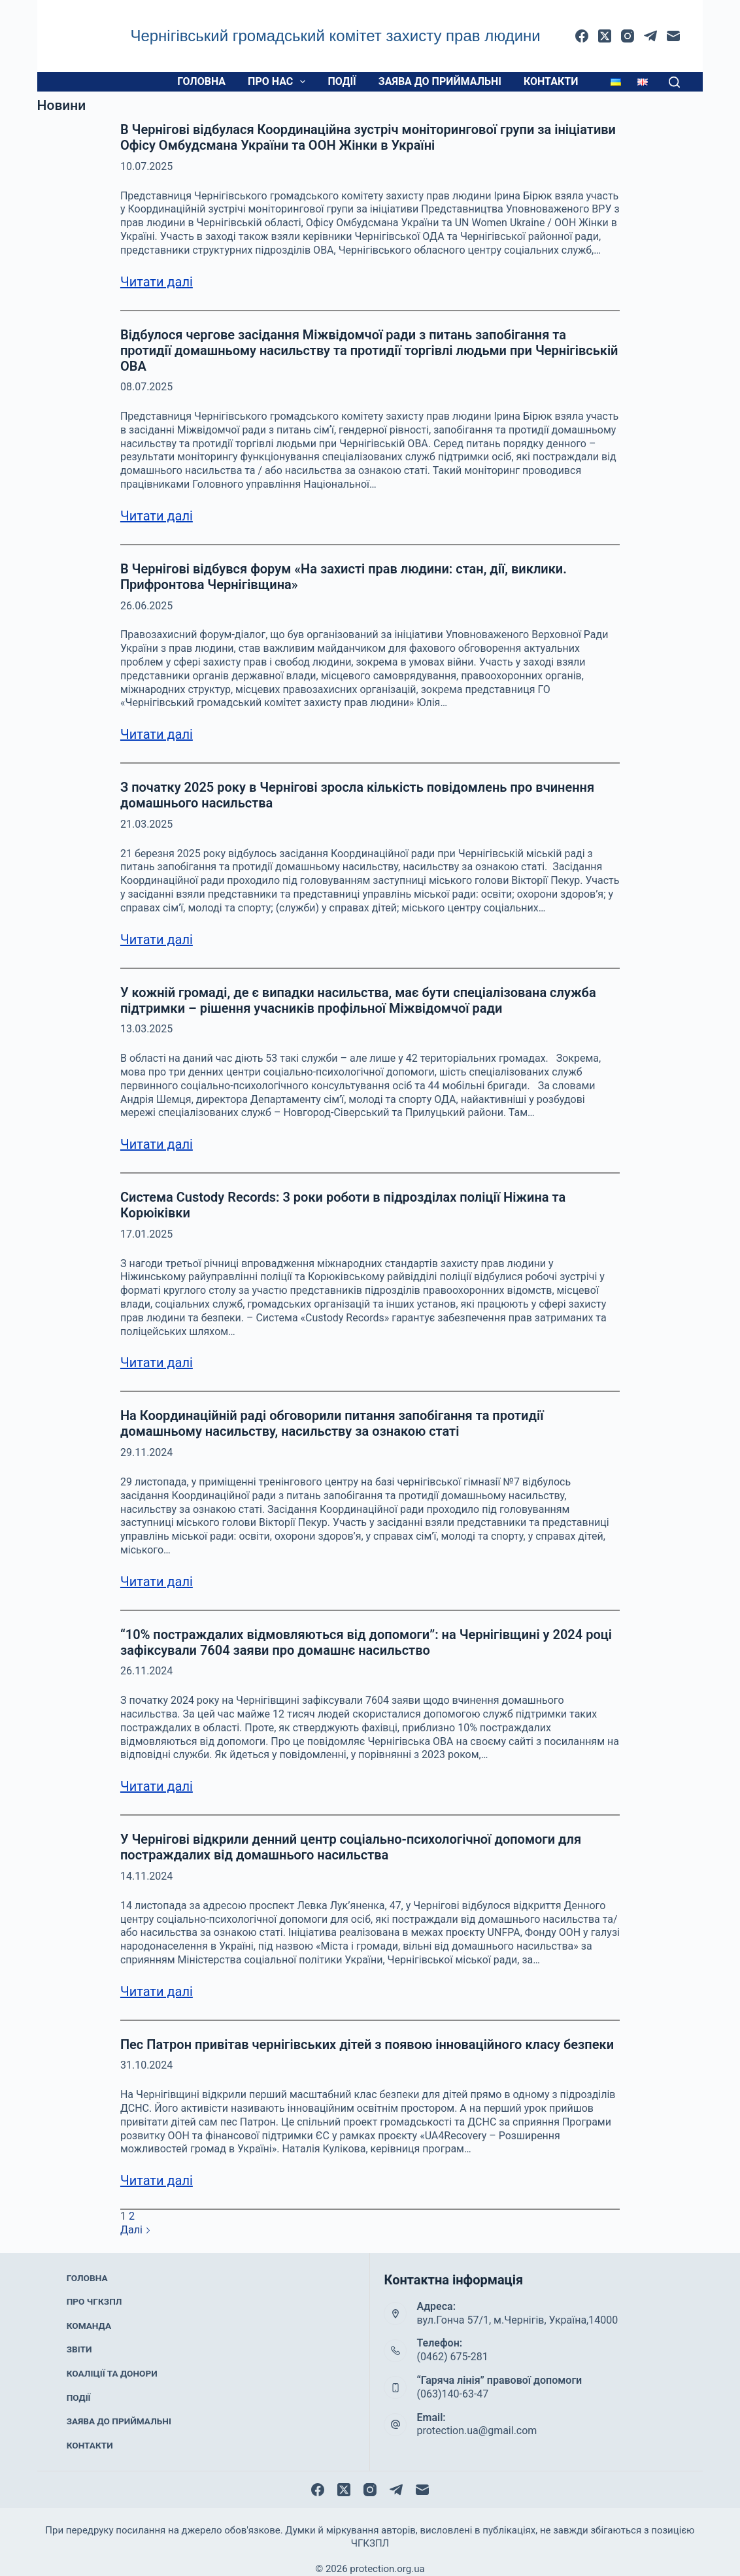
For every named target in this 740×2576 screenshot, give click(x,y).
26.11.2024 (146, 1671)
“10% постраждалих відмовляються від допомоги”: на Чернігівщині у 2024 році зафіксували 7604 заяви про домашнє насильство (366, 1642)
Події (342, 81)
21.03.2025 (146, 824)
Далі (135, 2230)
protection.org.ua (387, 2553)
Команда (89, 2327)
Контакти (551, 81)
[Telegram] (650, 35)
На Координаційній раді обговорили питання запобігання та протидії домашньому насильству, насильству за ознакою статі (332, 1423)
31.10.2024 (146, 2065)
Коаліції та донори (110, 2362)
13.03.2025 (146, 1029)
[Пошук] (674, 82)
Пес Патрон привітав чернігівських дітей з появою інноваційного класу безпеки (367, 2044)
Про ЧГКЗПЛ (94, 2309)
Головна (201, 81)
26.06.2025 (146, 606)
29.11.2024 (146, 1452)
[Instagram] (627, 35)
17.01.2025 (146, 1234)
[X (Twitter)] (604, 35)
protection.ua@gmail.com (476, 2430)
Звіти (81, 2344)
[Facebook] (581, 35)
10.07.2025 (146, 166)
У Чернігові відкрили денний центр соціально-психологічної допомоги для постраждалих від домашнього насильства (350, 1847)
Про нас (279, 82)
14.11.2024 (146, 1876)
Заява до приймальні (439, 81)
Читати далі (156, 281)
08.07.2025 (146, 387)
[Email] (673, 35)
